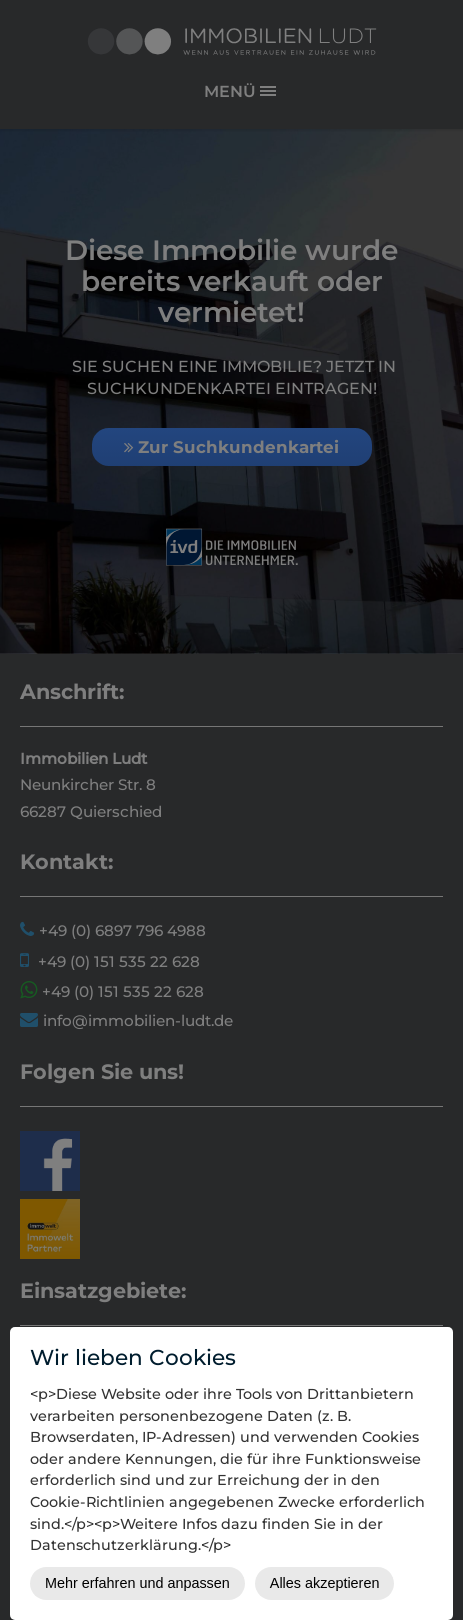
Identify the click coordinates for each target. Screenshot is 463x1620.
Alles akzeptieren (325, 1583)
